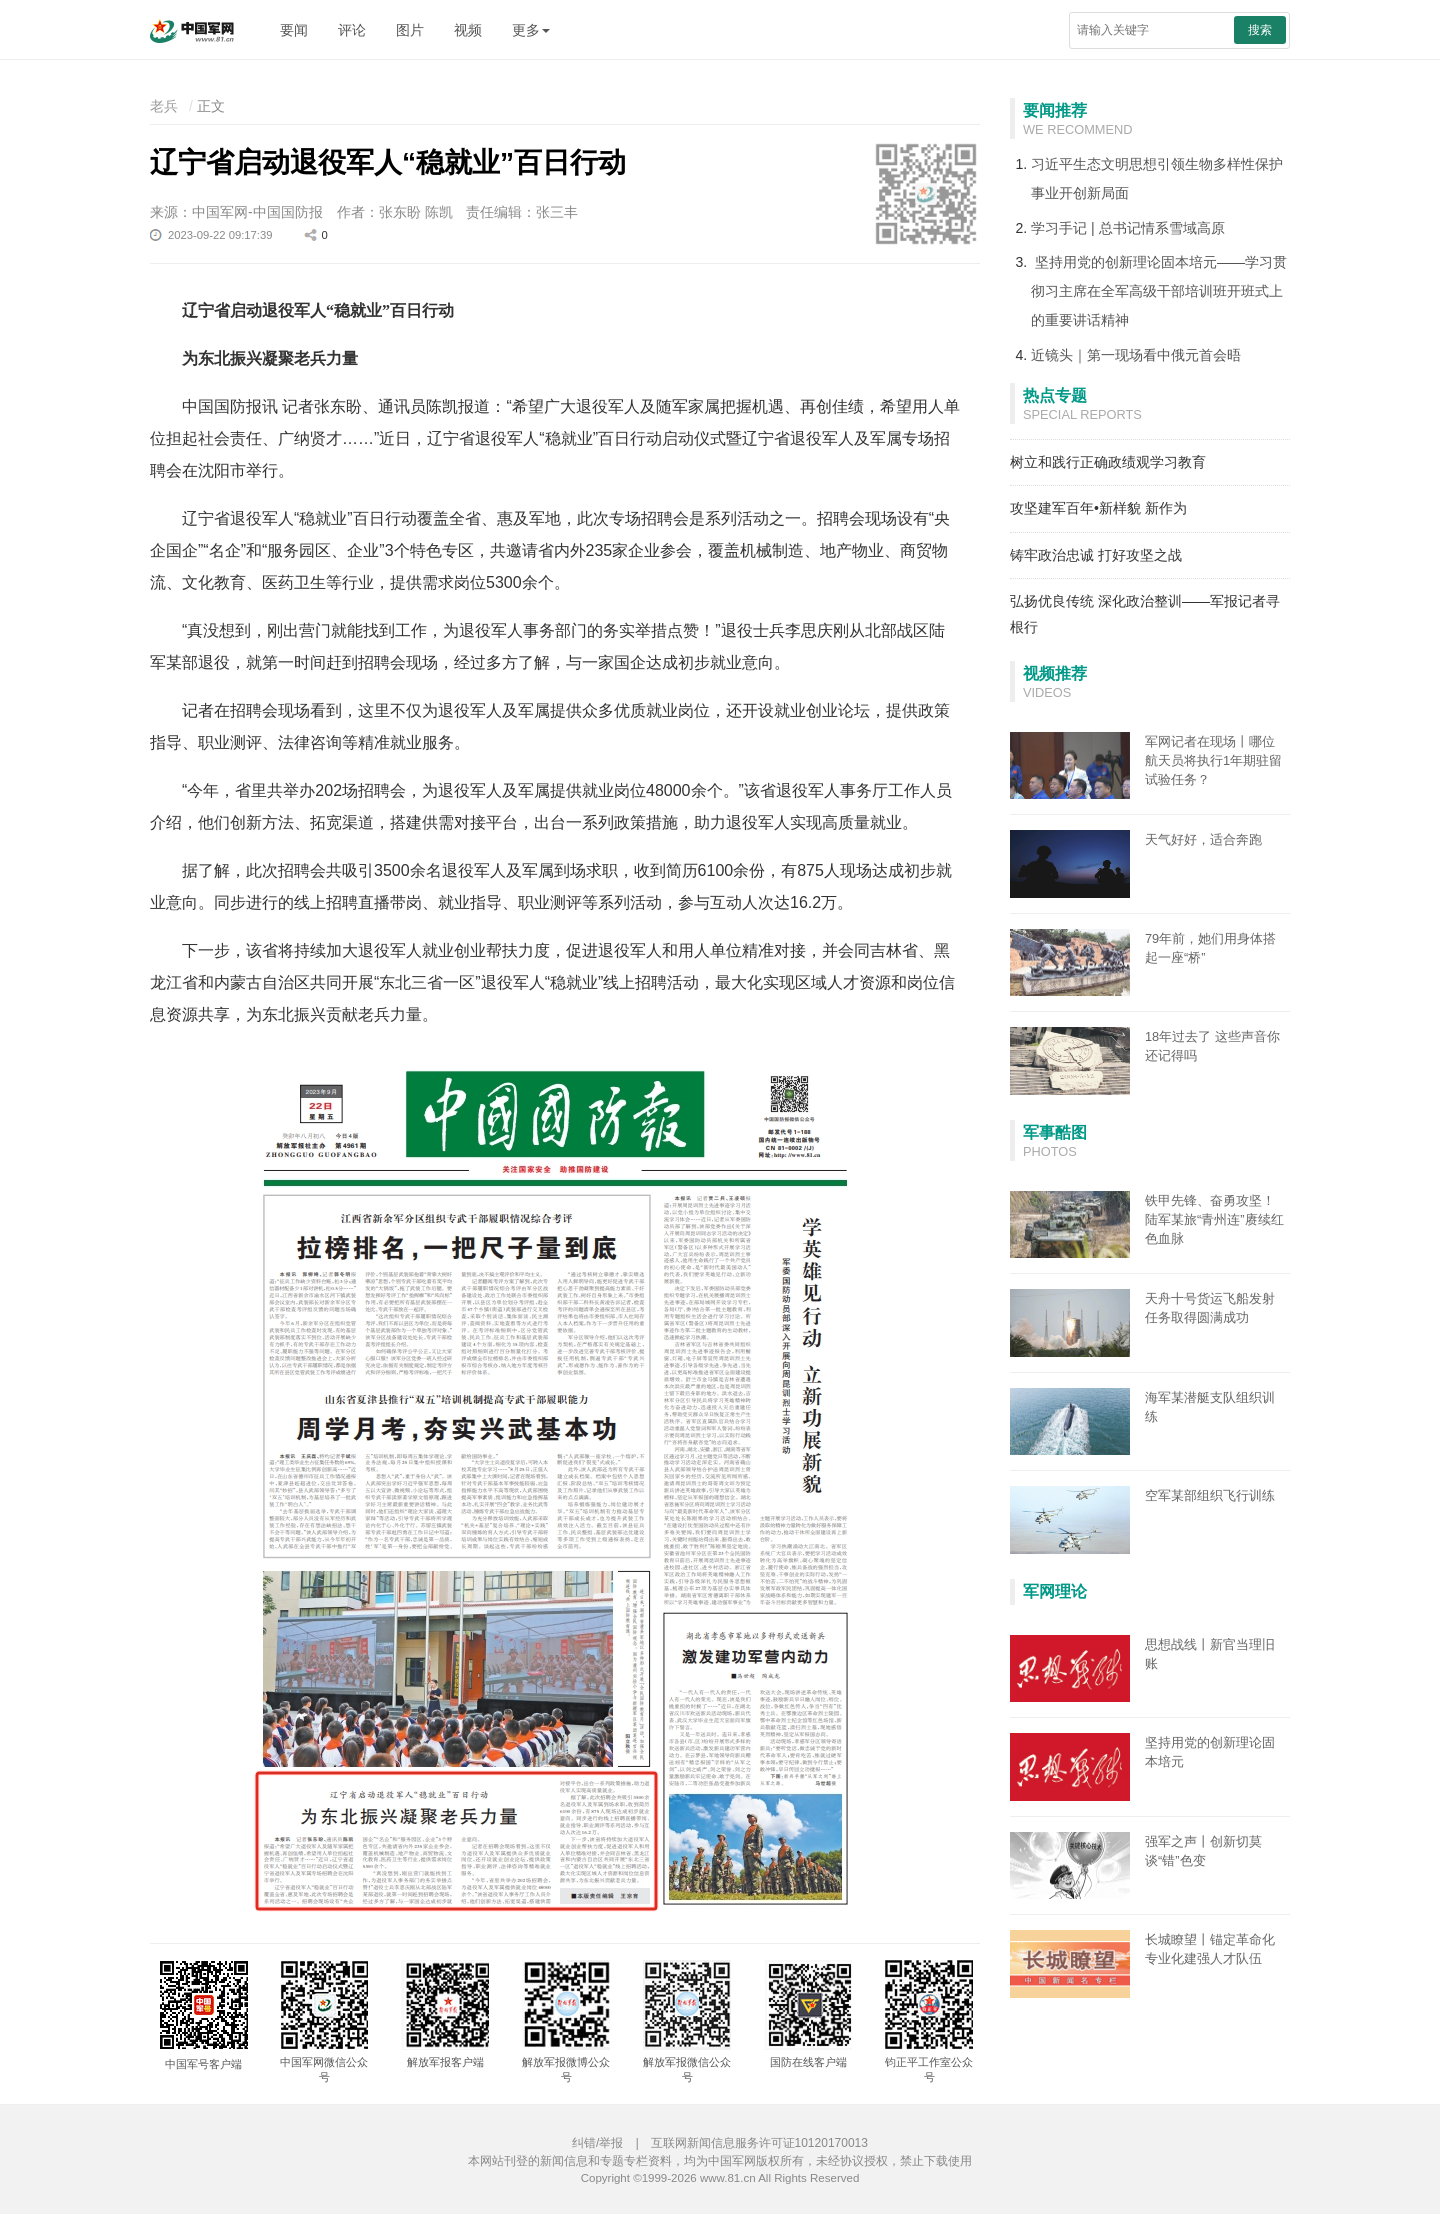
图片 (410, 30)
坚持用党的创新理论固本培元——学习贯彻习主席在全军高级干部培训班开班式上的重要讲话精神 (1159, 291)
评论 (352, 30)
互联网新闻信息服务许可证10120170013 (759, 2143)
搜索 (1260, 30)
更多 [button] (531, 30)
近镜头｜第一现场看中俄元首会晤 (1136, 355)
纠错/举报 (597, 2143)
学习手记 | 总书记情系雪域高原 (1127, 228)
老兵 (164, 106)
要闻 (294, 30)
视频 (468, 30)
